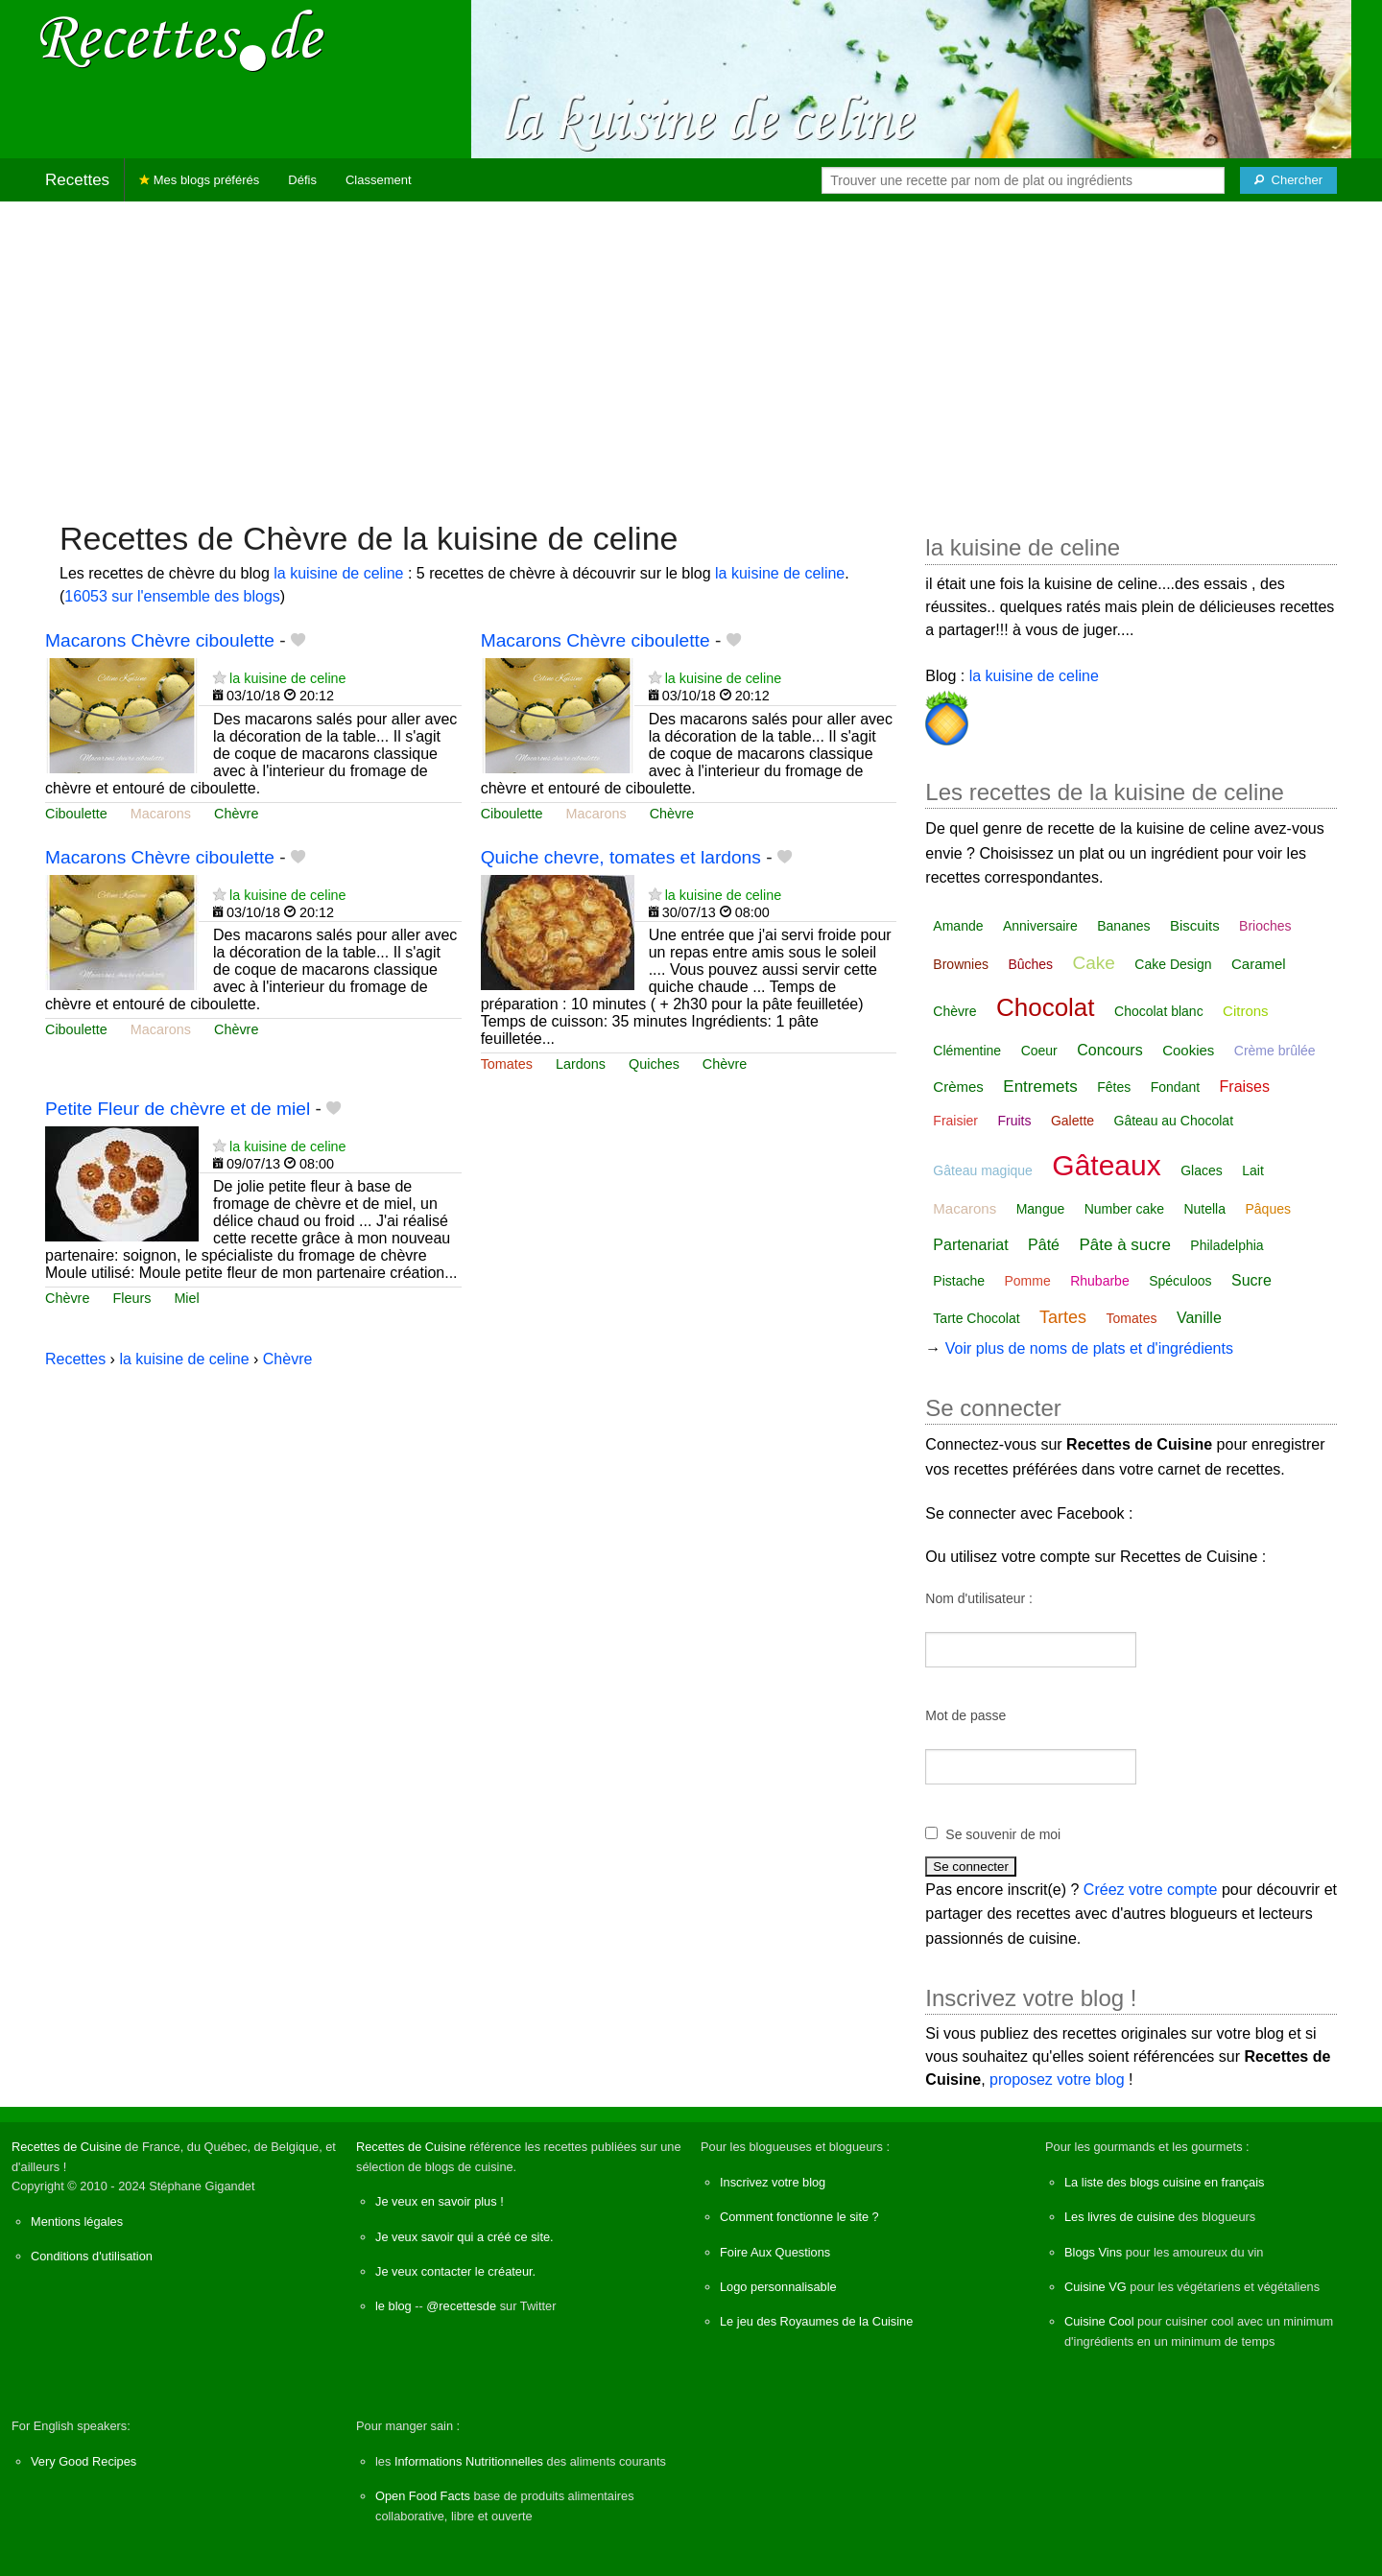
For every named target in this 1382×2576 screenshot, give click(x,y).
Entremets (1040, 1086)
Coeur (1039, 1050)
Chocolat (1045, 1007)
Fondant (1175, 1087)
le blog (393, 2306)
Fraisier (955, 1120)
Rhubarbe (1100, 1280)
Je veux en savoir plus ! (439, 2201)
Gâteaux (1106, 1165)
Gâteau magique (983, 1170)
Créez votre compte (1151, 1889)
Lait (1253, 1170)
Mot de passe (965, 1715)
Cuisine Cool (1099, 2321)
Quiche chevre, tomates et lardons (621, 857)
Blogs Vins (1093, 2252)
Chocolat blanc (1158, 1011)
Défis (302, 180)
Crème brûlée (1275, 1050)
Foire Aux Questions (775, 2252)
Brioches (1265, 926)
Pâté (1044, 1245)
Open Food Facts (422, 2496)
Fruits (1014, 1120)
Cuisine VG (1095, 2287)
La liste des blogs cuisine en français (1164, 2182)
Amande (958, 926)
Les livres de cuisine (1119, 2217)
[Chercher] (1288, 180)
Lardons (581, 1064)
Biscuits (1195, 925)
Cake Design (1172, 964)
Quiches (654, 1064)
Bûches (1030, 964)
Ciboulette (76, 813)
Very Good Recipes (83, 2461)
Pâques (1267, 1209)
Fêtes (1114, 1087)
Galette (1072, 1120)
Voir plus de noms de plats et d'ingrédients (1089, 1348)
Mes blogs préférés (199, 180)
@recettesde (461, 2306)
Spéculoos (1180, 1280)
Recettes (77, 180)
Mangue (1040, 1209)
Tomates (507, 1064)
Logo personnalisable (778, 2287)
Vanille (1199, 1318)
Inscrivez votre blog (772, 2182)
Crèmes (958, 1086)
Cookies (1188, 1050)
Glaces (1201, 1170)
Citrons (1246, 1011)
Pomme (1028, 1280)
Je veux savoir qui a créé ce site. (464, 2237)
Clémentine (967, 1050)
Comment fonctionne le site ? (799, 2217)
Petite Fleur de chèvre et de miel (177, 1109)
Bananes (1123, 926)
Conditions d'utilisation (92, 2256)
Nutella (1204, 1209)
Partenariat (970, 1245)
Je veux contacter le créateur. (455, 2271)
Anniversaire (1040, 926)
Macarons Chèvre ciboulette (159, 640)
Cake (1094, 963)
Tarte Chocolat (976, 1318)
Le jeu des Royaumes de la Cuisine (816, 2321)
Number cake (1124, 1209)
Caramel (1258, 964)
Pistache (959, 1280)
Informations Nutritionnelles (468, 2461)
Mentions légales (77, 2221)
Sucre (1251, 1280)
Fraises (1245, 1086)
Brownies (961, 964)
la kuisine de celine (338, 573)
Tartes (1062, 1317)
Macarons (161, 813)
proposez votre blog (1057, 2079)
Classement (379, 180)
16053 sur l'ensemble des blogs (172, 596)
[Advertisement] (691, 351)
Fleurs (131, 1298)
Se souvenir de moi (1002, 1834)
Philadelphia (1226, 1245)
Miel (186, 1298)
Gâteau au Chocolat (1174, 1120)
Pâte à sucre (1124, 1245)
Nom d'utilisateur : (979, 1598)
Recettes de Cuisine (67, 2146)
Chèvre (236, 813)
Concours (1109, 1050)
